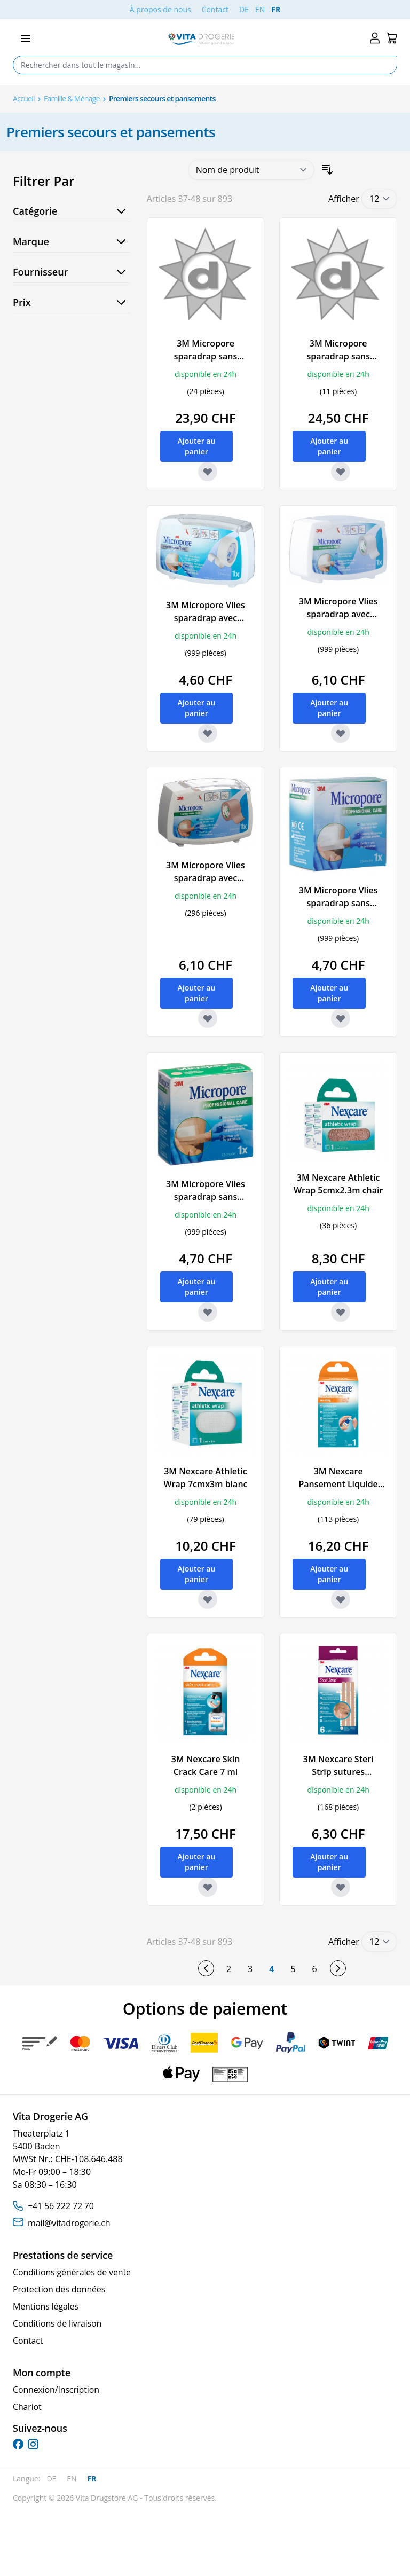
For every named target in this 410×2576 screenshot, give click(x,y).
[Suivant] (338, 1968)
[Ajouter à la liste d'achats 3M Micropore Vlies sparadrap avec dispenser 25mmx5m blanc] (340, 733)
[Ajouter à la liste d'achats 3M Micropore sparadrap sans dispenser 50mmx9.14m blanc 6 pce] (207, 471)
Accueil (24, 98)
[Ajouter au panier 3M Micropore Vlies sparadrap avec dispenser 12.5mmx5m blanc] (196, 708)
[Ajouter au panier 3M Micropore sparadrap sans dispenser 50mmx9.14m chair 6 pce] (329, 446)
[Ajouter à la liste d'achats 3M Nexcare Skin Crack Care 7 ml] (207, 1887)
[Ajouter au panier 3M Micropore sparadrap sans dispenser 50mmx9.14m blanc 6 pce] (196, 446)
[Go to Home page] (201, 39)
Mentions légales (45, 2306)
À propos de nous (160, 9)
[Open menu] (25, 38)
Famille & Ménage (72, 98)
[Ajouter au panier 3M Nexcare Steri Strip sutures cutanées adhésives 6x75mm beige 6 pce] (329, 1862)
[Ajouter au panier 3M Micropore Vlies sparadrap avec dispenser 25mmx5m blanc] (329, 708)
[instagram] (33, 2444)
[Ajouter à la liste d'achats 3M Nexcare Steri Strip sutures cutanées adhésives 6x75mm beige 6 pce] (340, 1887)
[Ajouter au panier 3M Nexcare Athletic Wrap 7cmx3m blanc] (196, 1574)
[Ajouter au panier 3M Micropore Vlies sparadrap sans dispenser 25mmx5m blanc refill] (329, 993)
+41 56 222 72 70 (61, 2206)
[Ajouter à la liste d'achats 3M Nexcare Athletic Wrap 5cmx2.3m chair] (340, 1312)
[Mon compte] (374, 38)
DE (244, 9)
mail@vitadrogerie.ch (69, 2223)
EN (260, 9)
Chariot (27, 2407)
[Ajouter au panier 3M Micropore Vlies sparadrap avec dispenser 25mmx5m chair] (196, 993)
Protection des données (59, 2289)
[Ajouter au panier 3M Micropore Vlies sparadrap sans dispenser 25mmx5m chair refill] (196, 1286)
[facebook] (18, 2444)
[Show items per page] (379, 199)
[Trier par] (251, 170)
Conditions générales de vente (72, 2272)
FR (275, 9)
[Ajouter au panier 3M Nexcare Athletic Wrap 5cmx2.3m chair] (329, 1286)
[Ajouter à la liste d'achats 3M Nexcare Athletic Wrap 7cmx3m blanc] (207, 1599)
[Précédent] (206, 1968)
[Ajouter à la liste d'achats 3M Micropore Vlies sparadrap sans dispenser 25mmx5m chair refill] (207, 1312)
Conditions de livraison (57, 2323)
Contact (215, 9)
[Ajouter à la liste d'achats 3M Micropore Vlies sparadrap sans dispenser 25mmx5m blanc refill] (340, 1018)
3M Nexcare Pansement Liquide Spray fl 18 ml (337, 1484)
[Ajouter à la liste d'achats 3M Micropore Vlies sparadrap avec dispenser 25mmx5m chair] (207, 1018)
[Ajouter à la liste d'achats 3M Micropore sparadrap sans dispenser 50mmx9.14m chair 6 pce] (340, 471)
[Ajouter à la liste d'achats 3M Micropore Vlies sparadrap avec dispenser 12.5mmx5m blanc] (207, 733)
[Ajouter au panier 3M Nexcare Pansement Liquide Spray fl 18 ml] (329, 1574)
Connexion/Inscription (56, 2390)
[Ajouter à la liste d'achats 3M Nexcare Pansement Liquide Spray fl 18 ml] (340, 1599)
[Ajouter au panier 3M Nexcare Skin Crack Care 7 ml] (196, 1862)
